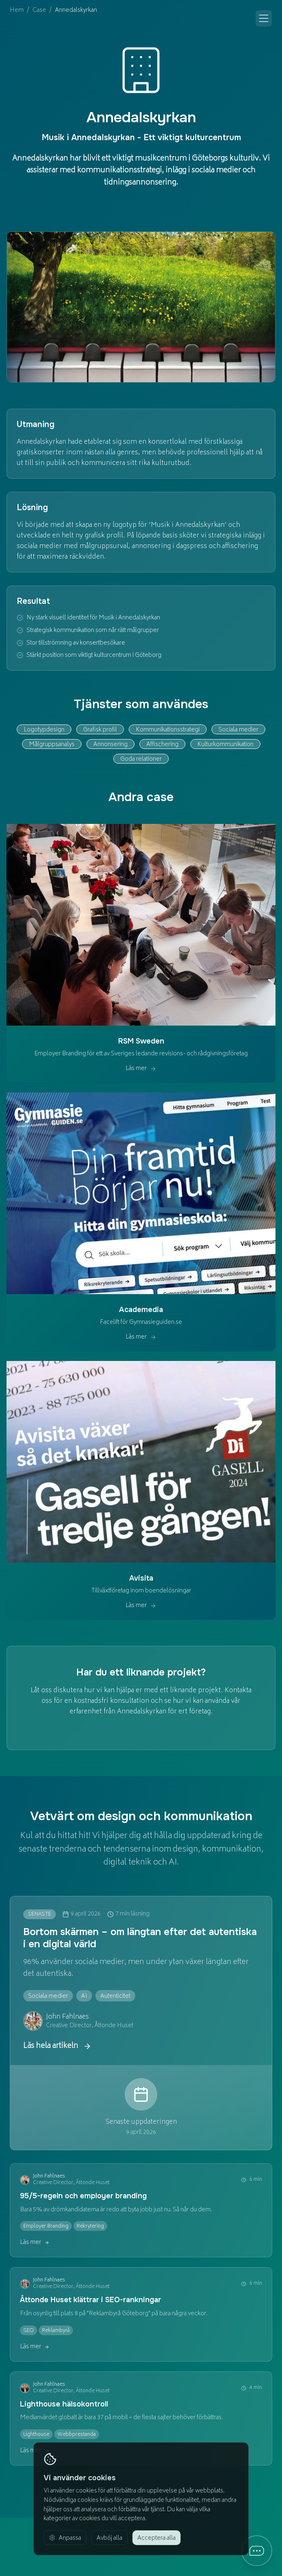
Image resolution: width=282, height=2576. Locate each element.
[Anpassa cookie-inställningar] (65, 2537)
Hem (17, 11)
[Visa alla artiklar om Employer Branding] (46, 2226)
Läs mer (34, 2243)
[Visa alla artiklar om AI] (84, 1995)
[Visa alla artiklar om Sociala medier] (48, 1995)
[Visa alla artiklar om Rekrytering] (90, 2226)
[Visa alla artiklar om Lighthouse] (36, 2434)
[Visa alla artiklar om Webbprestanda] (76, 2434)
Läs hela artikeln (57, 2046)
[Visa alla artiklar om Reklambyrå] (56, 2330)
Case (39, 11)
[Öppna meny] (264, 18)
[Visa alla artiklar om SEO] (28, 2330)
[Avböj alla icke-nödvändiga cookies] (109, 2537)
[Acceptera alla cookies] (156, 2537)
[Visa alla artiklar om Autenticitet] (115, 1995)
